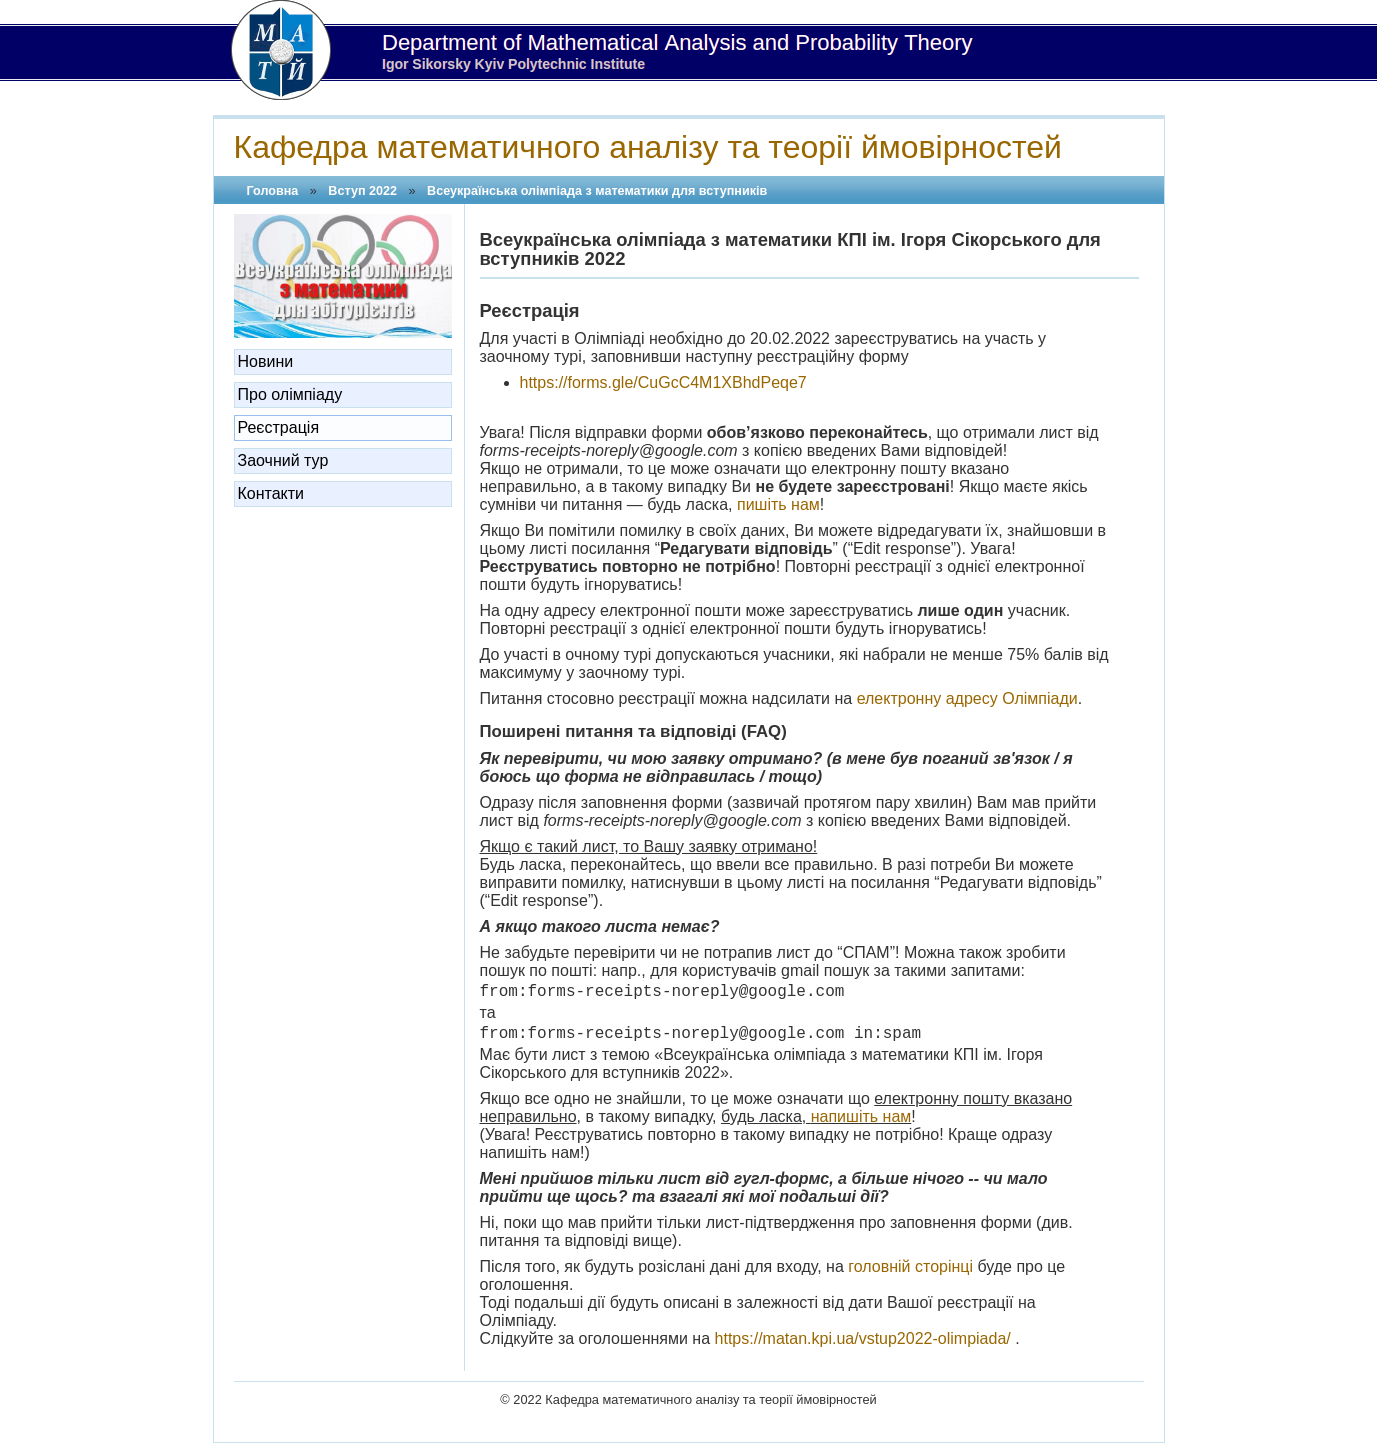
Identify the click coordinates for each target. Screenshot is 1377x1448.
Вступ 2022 (362, 191)
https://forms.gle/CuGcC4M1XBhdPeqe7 (663, 382)
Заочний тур (283, 460)
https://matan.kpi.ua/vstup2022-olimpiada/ (863, 1338)
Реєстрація (279, 427)
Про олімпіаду (290, 394)
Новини (266, 361)
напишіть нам (861, 1116)
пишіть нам (778, 504)
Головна (273, 191)
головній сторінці (910, 1266)
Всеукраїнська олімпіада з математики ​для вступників (597, 191)
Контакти (271, 493)
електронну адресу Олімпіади (967, 698)
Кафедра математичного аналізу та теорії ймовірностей (648, 147)
